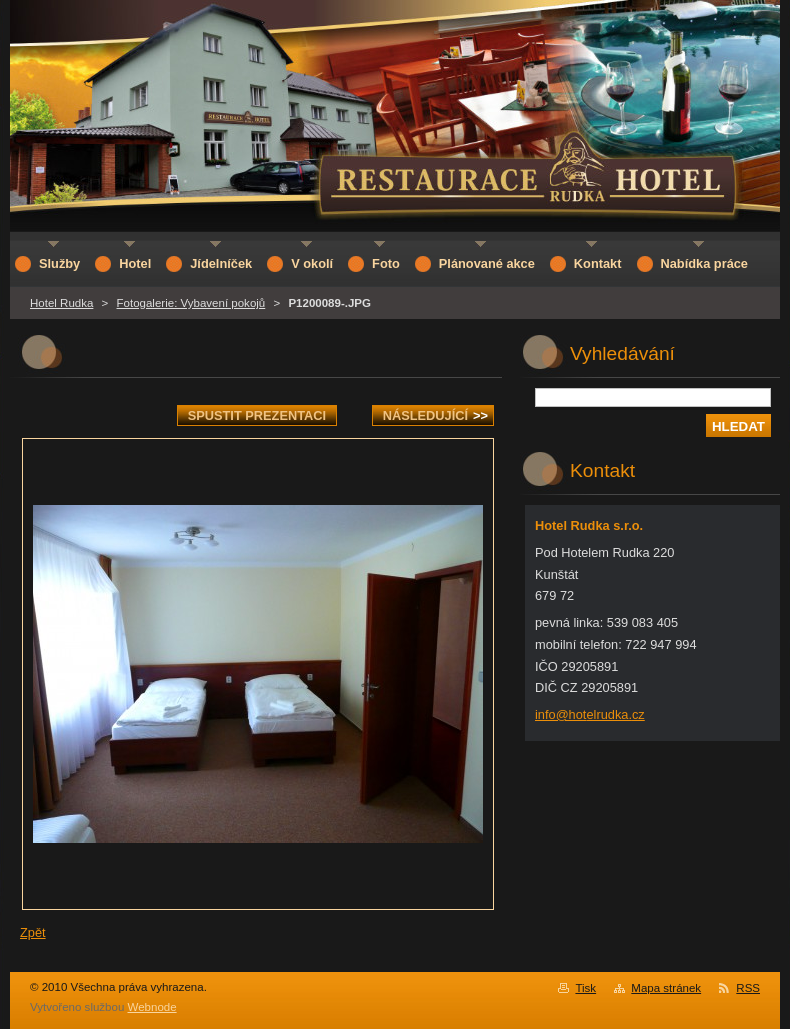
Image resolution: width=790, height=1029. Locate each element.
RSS (748, 988)
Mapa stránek (666, 988)
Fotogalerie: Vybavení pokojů (191, 303)
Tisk (585, 988)
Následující (435, 415)
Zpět (33, 932)
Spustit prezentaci (257, 415)
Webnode (152, 1007)
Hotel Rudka (61, 303)
